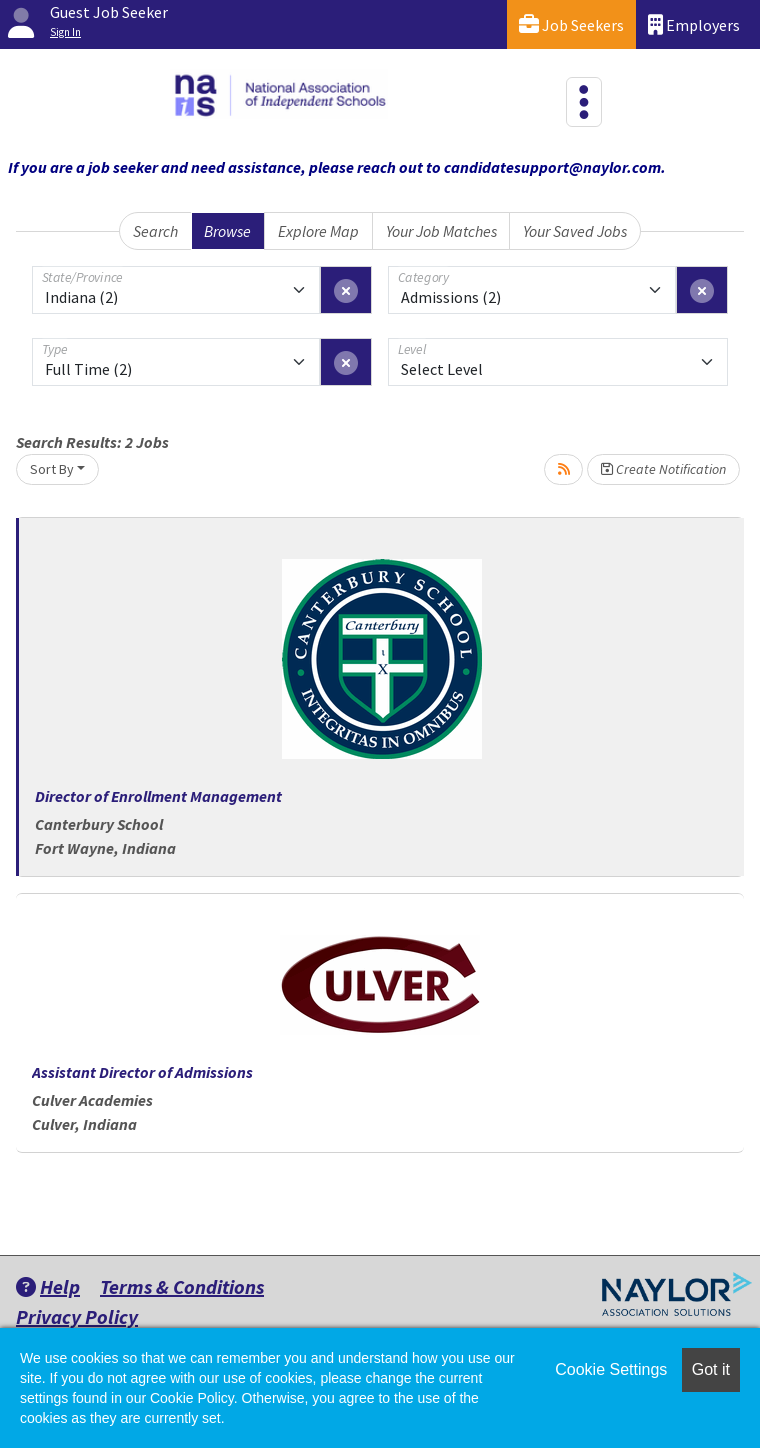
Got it (711, 1369)
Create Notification (663, 469)
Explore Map (318, 231)
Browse (227, 231)
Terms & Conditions (182, 1286)
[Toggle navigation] (584, 102)
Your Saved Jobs (575, 231)
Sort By (52, 469)
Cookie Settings (611, 1369)
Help (48, 1286)
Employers (694, 24)
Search (155, 231)
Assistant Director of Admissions (142, 1072)
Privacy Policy (77, 1316)
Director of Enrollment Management (158, 796)
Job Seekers (571, 24)
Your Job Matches (441, 231)
